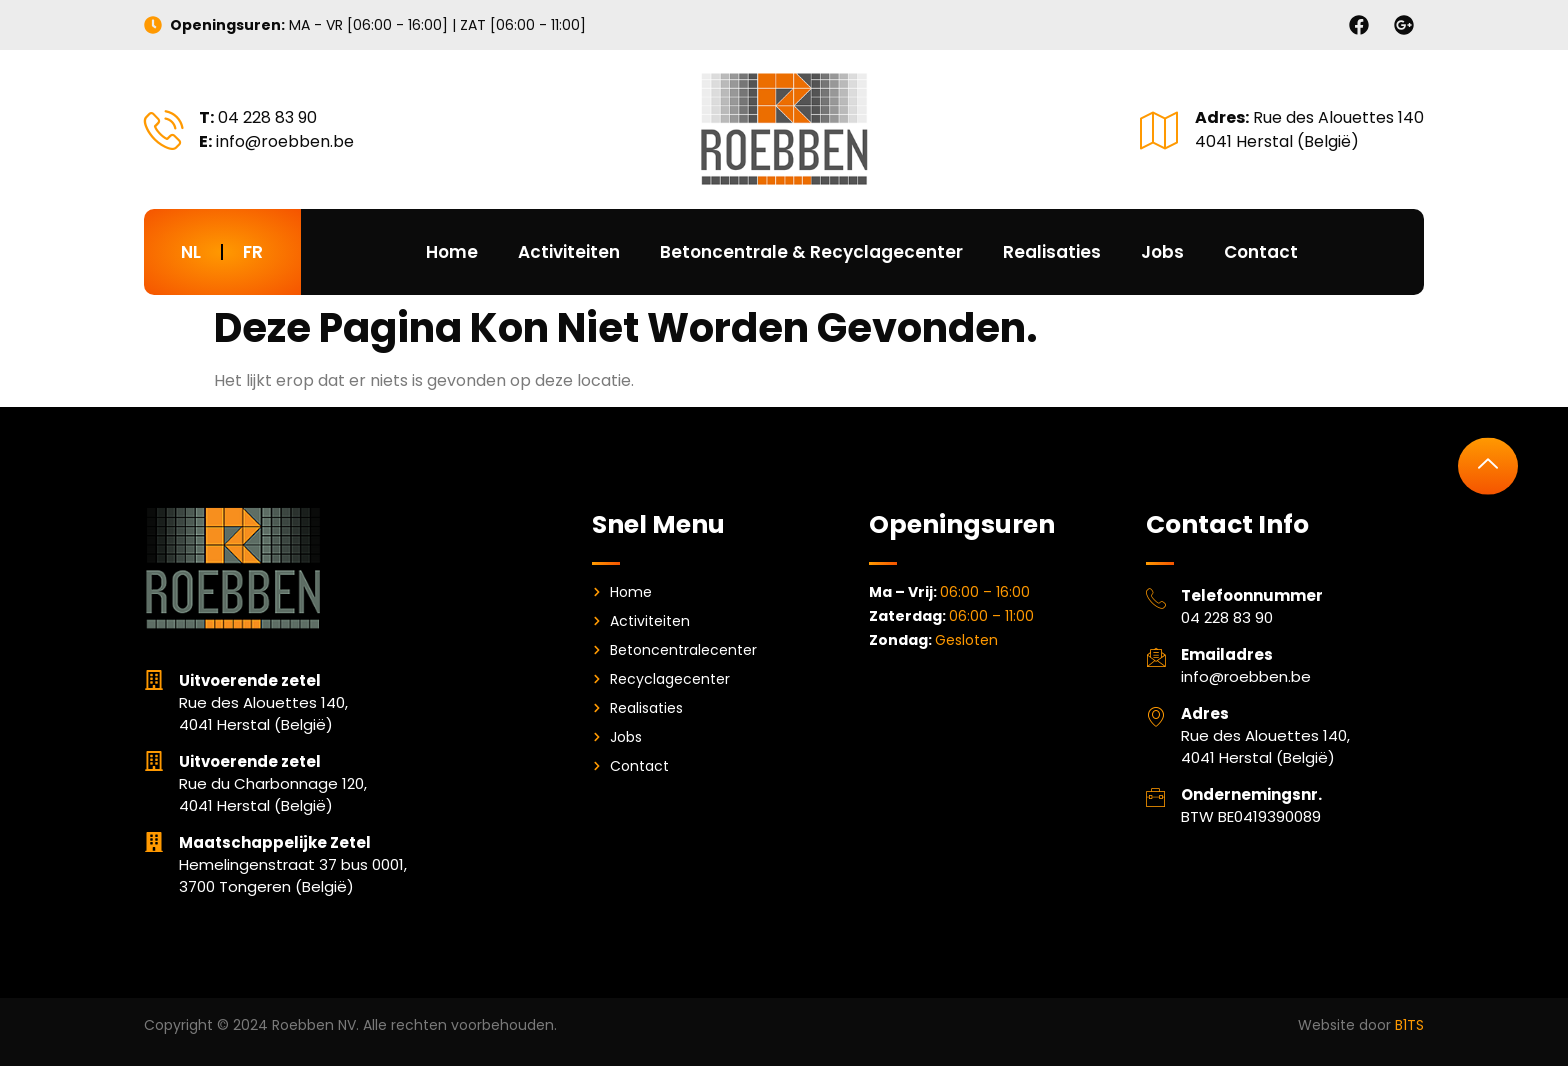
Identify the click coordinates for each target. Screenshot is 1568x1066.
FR (253, 252)
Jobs (1162, 252)
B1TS (1409, 1025)
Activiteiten (569, 252)
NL (191, 252)
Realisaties (1052, 252)
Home (452, 252)
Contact (1261, 252)
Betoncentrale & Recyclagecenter (811, 252)
